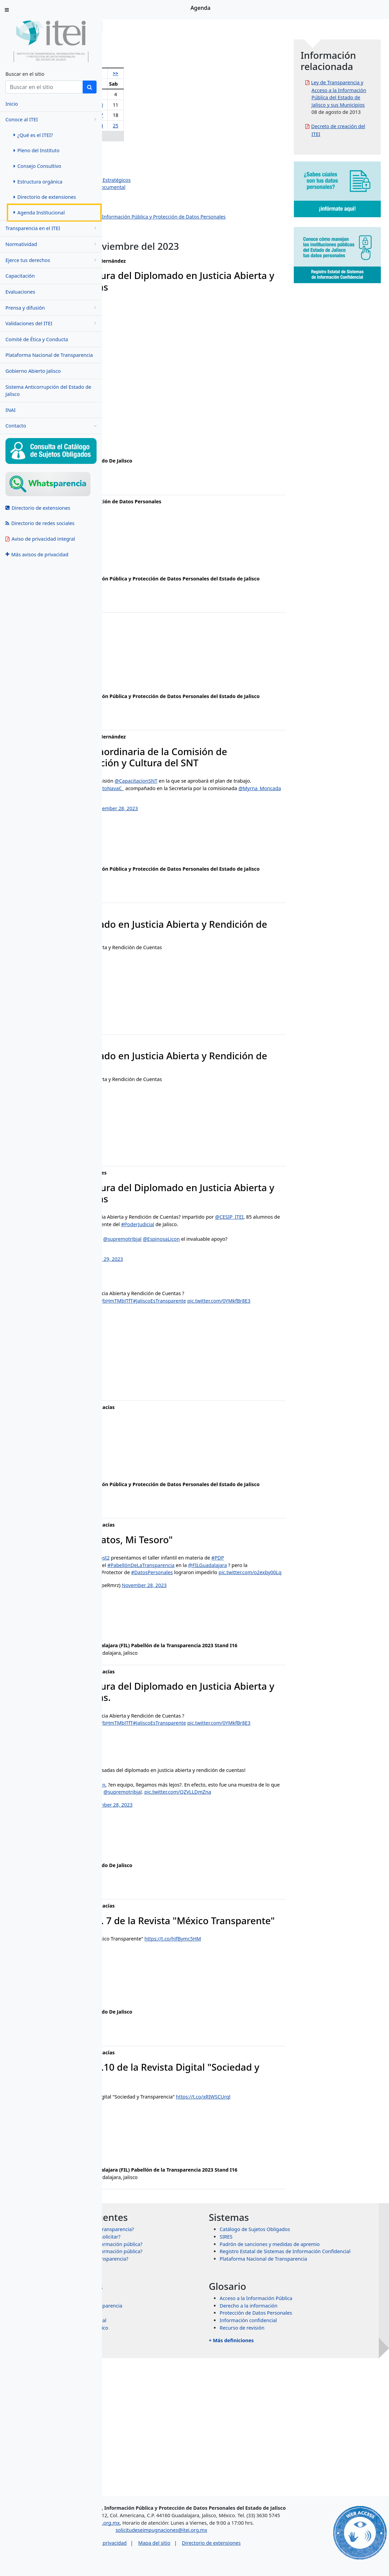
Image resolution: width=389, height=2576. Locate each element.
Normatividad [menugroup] (52, 244)
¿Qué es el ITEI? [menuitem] (33, 135)
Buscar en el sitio (24, 74)
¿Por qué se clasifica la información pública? (194, 2391)
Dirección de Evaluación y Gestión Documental (174, 187)
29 (155, 136)
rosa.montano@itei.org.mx (143, 690)
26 (117, 136)
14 (143, 115)
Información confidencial (299, 2460)
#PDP (126, 1635)
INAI (10, 410)
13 (131, 115)
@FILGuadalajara (132, 1650)
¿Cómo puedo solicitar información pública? (194, 2384)
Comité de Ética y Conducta (36, 339)
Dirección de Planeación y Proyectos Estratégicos (177, 180)
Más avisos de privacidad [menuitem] (36, 554)
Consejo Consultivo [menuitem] (37, 166)
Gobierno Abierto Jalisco (33, 371)
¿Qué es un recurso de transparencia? (187, 2399)
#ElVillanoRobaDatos (142, 1642)
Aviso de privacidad (164, 2559)
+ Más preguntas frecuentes (167, 2411)
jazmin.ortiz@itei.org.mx (141, 1416)
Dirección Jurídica (141, 202)
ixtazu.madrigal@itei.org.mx (145, 1527)
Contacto (51, 426)
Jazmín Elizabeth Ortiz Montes (155, 172)
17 (178, 115)
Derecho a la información (299, 2445)
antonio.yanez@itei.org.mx (143, 565)
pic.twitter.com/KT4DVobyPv (187, 1302)
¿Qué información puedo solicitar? (183, 2376)
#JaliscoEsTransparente (261, 1356)
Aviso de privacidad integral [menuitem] (40, 539)
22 (155, 125)
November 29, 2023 (202, 1314)
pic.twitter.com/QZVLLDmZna (187, 1906)
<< (117, 73)
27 (131, 136)
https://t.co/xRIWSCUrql (140, 2229)
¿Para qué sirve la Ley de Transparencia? (190, 2369)
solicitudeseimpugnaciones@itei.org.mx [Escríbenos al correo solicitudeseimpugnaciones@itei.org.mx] (221, 2546)
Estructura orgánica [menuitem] (38, 181)
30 (167, 136)
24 (178, 125)
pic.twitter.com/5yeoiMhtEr (223, 836)
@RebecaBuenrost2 (189, 1627)
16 (167, 115)
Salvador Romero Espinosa (151, 165)
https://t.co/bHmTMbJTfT (206, 1356)
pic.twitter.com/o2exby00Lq (231, 1657)
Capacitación (20, 276)
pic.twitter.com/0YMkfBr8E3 (144, 1363)
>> (189, 73)
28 (143, 136)
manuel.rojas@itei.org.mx (142, 1035)
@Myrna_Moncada (170, 836)
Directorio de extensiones (270, 2559)
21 (143, 125)
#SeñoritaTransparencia (201, 1650)
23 (167, 125)
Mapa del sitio (214, 2559)
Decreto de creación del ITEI (351, 170)
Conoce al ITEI (52, 119)
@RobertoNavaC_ (206, 829)
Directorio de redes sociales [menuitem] (39, 523)
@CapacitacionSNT (238, 814)
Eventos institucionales (147, 239)
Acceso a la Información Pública (307, 2438)
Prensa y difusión (52, 307)
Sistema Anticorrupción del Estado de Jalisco (48, 391)
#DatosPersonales (134, 1657)
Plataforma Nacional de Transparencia (49, 355)
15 (155, 115)
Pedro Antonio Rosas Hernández (158, 158)
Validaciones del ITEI (52, 323)
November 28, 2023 (217, 849)
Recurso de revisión (293, 2468)
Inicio (123, 26)
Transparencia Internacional (176, 2460)
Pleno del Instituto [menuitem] (37, 150)
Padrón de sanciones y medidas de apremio (321, 2384)
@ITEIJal (275, 1899)
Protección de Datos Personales (307, 2453)
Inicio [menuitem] (11, 104)
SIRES (277, 2376)
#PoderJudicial (129, 1279)
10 (178, 105)
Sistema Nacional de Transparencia (184, 2445)
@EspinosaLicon (263, 1294)
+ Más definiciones (282, 2480)
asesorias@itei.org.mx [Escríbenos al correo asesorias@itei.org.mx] (154, 2539)
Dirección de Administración (153, 194)
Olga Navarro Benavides (148, 150)
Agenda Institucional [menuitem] (39, 212)
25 (189, 125)
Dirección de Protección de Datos (159, 231)
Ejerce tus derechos (52, 260)
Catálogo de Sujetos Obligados (306, 2369)
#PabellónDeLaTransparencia (242, 1642)
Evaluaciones (20, 292)
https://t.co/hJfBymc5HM (275, 2064)
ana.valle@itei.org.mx (138, 448)
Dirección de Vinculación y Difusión (161, 209)
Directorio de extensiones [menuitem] (45, 197)
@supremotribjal (224, 1294)
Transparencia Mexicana (172, 2453)
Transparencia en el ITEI (52, 228)
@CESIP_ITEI (136, 1272)
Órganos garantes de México (177, 2468)
